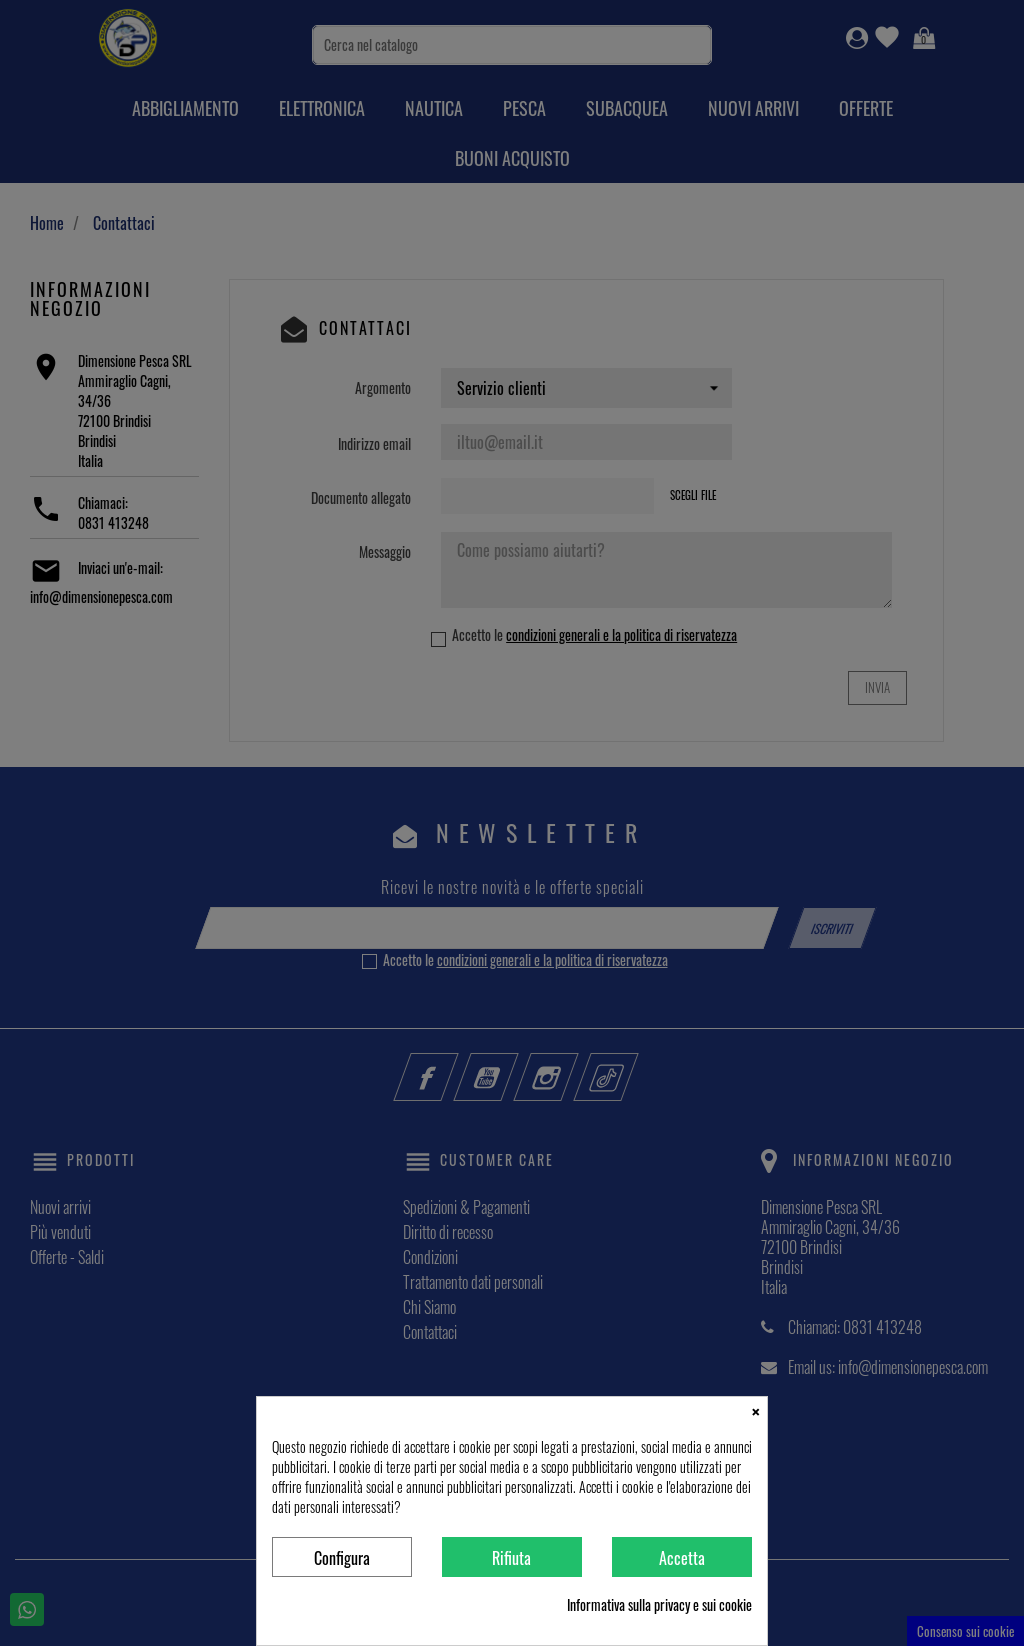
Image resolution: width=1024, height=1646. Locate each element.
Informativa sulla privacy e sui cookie (659, 1605)
